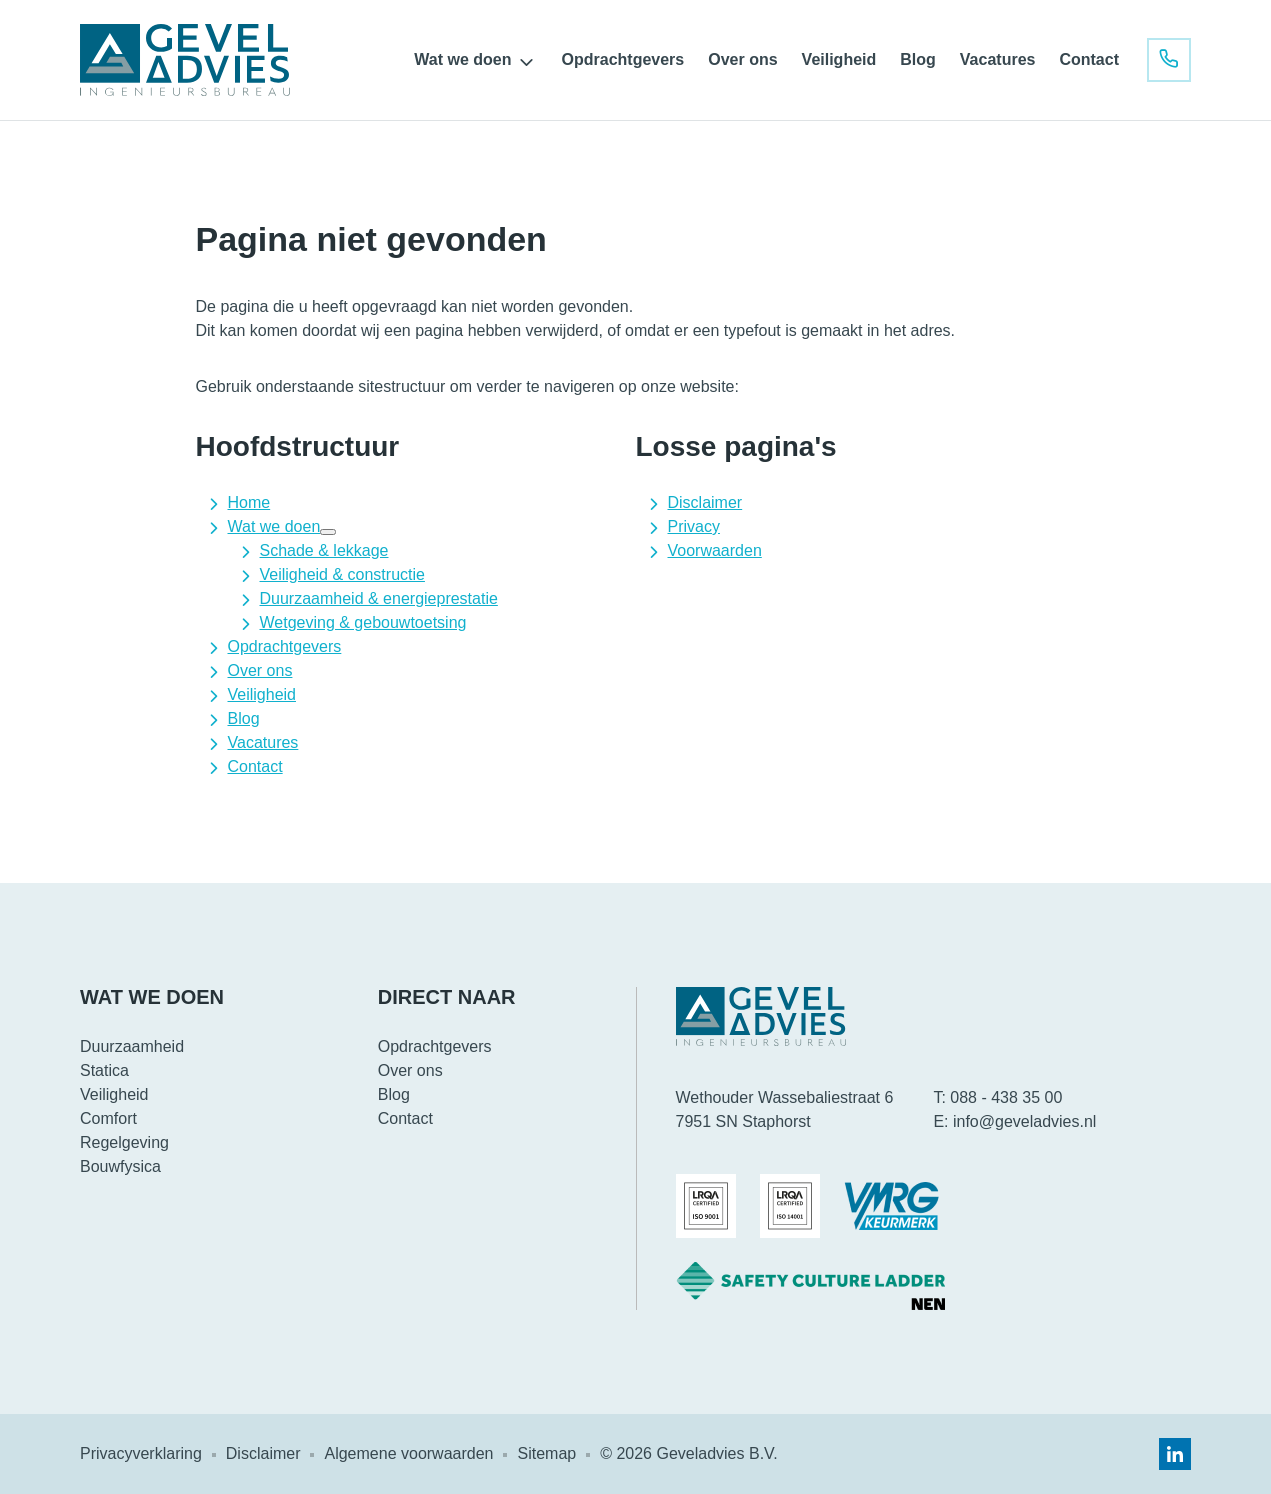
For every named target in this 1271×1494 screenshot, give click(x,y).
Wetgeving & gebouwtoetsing (363, 622)
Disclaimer (705, 502)
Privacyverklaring (141, 1453)
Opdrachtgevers (623, 59)
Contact (1089, 59)
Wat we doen (462, 59)
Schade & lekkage (324, 550)
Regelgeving (124, 1142)
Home (249, 502)
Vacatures (998, 59)
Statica (104, 1070)
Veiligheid (839, 59)
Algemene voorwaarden (408, 1453)
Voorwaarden (715, 550)
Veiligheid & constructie (342, 574)
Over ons (742, 59)
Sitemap (546, 1453)
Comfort (108, 1118)
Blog (918, 59)
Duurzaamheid (132, 1046)
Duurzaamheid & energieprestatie (379, 598)
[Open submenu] (527, 62)
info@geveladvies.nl (1024, 1121)
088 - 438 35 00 (1006, 1097)
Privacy (694, 526)
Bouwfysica (120, 1166)
